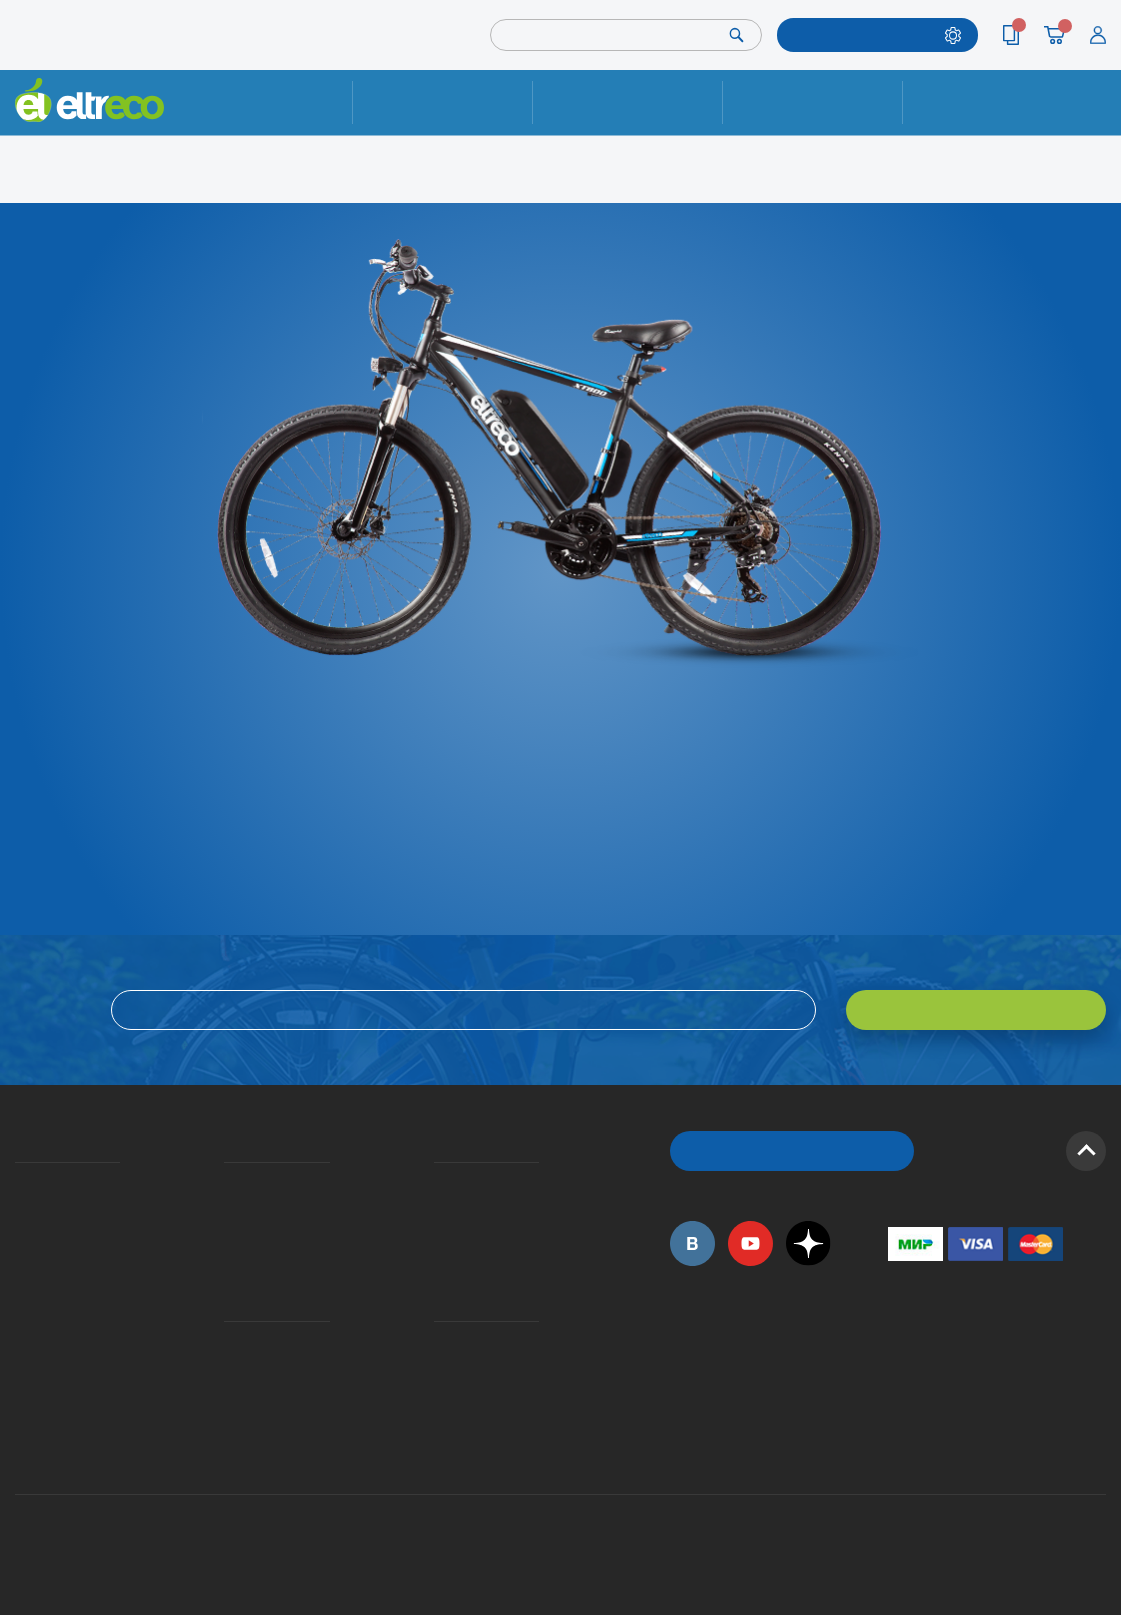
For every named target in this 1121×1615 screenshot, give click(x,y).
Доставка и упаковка (627, 102)
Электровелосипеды (21, 1235)
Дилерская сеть (439, 1367)
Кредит (226, 1235)
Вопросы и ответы (440, 1182)
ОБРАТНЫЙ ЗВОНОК (791, 1150)
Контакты (993, 102)
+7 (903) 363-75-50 (899, 1443)
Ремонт (442, 102)
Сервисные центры (440, 1394)
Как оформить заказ (440, 1208)
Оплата (812, 102)
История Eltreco (20, 1208)
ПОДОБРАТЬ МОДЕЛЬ (865, 34)
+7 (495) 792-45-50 (1095, 118)
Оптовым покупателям (22, 1367)
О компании (18, 1182)
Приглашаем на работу (22, 1340)
